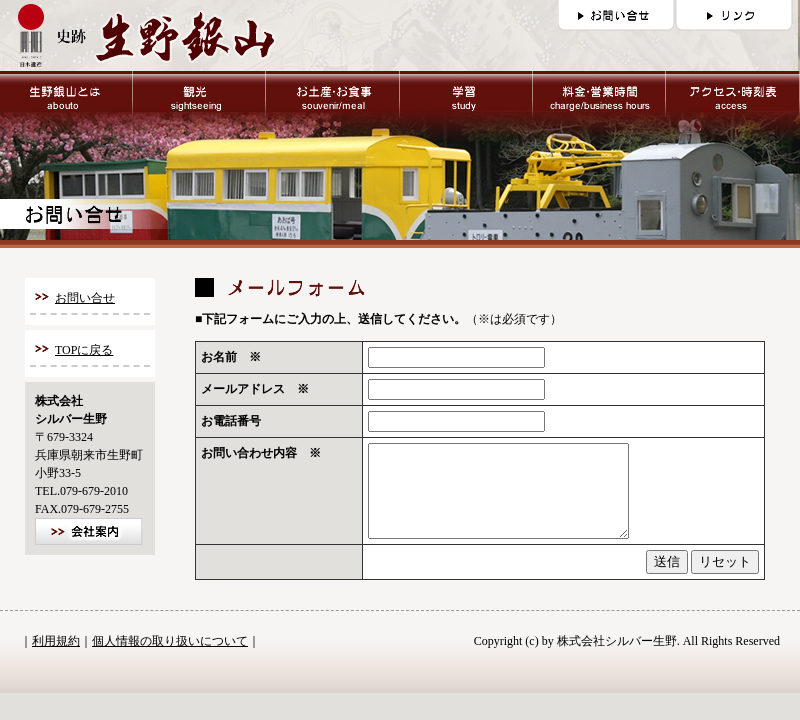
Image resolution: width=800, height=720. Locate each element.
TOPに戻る (84, 350)
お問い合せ (85, 298)
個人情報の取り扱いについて (170, 659)
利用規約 (56, 659)
